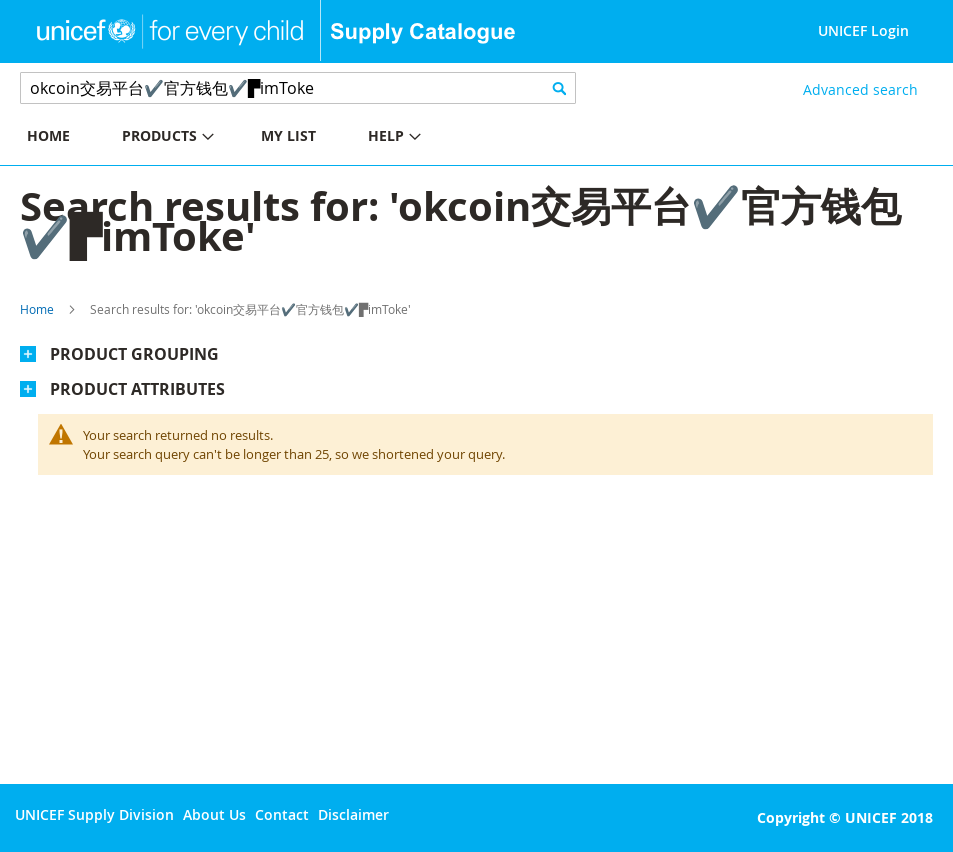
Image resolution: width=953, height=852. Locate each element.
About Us (214, 814)
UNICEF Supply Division (94, 814)
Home (37, 309)
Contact (282, 814)
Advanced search (860, 89)
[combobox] (298, 88)
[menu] (238, 138)
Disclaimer (353, 814)
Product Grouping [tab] (134, 354)
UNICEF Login (863, 30)
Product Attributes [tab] (137, 389)
